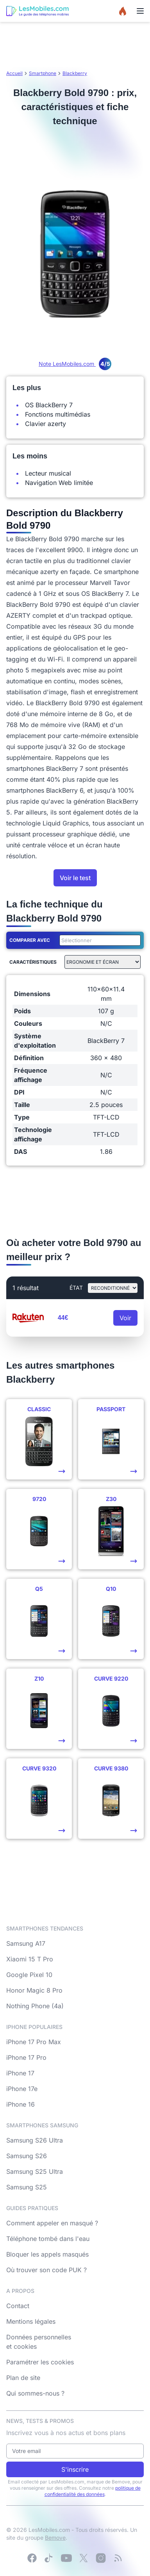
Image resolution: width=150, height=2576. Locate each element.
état (76, 1287)
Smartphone (42, 73)
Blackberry (74, 73)
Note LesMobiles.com (75, 363)
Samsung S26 (26, 2156)
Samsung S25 (26, 2187)
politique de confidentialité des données (93, 2491)
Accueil (14, 73)
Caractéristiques (33, 962)
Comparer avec (29, 940)
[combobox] (98, 940)
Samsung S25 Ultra (34, 2171)
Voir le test (75, 878)
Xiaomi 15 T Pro (29, 1959)
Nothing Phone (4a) (35, 2006)
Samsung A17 (25, 1943)
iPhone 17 (20, 2073)
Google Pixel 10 (29, 1975)
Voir (125, 1318)
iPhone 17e (22, 2089)
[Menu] (140, 11)
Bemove (55, 2537)
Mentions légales (30, 2321)
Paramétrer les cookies (40, 2362)
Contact (17, 2306)
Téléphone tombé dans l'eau (47, 2239)
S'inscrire (75, 2469)
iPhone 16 (20, 2104)
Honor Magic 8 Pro (34, 1990)
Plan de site (23, 2378)
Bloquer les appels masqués (47, 2254)
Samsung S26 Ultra (34, 2140)
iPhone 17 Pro (26, 2057)
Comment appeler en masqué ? (52, 2223)
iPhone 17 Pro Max (33, 2042)
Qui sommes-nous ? (35, 2393)
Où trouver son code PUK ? (46, 2270)
